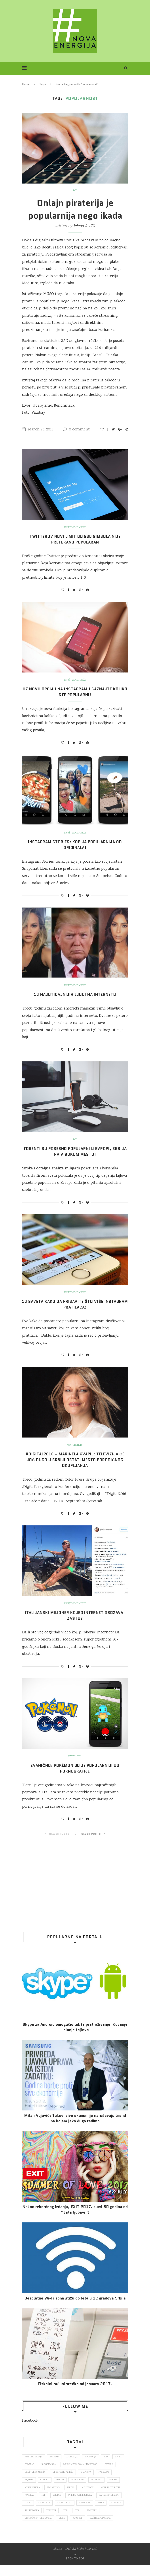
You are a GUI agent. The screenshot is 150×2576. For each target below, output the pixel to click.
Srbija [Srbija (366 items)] (70, 2513)
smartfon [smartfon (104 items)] (106, 2505)
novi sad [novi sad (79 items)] (77, 2497)
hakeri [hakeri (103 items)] (81, 2481)
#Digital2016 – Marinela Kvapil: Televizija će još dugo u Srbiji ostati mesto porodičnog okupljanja (75, 1459)
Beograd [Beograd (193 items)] (45, 2465)
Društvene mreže (75, 527)
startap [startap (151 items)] (87, 2513)
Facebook (30, 2421)
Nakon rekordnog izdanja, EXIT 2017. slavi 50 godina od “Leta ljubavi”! (75, 2209)
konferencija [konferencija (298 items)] (67, 2489)
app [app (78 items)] (110, 2457)
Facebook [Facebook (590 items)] (30, 2481)
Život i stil (75, 1756)
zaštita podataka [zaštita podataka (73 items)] (68, 2529)
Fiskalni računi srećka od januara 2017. (75, 2384)
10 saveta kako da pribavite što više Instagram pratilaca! (75, 1304)
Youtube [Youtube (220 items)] (44, 2529)
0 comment (76, 429)
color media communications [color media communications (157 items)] (97, 2465)
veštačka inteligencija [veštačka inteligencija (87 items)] (99, 2521)
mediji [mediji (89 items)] (106, 2489)
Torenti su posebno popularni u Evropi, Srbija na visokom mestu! (75, 1151)
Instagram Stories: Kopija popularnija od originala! (75, 844)
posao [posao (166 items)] (88, 2505)
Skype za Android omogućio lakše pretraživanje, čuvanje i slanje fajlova (75, 2027)
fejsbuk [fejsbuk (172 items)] (48, 2481)
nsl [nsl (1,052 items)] (92, 2497)
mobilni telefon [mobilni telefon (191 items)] (54, 2497)
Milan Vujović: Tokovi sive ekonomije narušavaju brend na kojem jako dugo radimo (75, 2118)
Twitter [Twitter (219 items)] (72, 2521)
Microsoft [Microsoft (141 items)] (31, 2497)
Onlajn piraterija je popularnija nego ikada (75, 209)
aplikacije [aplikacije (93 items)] (94, 2457)
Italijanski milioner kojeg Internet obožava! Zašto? (75, 1615)
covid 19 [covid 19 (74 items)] (29, 2473)
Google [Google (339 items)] (65, 2481)
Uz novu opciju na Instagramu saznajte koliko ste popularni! (75, 692)
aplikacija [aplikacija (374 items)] (75, 2457)
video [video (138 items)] (28, 2529)
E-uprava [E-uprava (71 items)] (105, 2473)
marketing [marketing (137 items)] (89, 2489)
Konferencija (75, 1445)
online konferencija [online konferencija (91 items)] (37, 2505)
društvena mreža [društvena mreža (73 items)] (52, 2473)
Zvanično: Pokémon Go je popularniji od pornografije (75, 1768)
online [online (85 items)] (106, 2497)
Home (26, 84)
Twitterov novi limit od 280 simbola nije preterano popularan (75, 539)
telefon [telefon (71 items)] (30, 2521)
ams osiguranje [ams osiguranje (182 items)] (34, 2457)
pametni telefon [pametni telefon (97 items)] (67, 2505)
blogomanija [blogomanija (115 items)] (65, 2465)
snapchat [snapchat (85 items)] (53, 2513)
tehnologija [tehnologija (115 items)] (107, 2513)
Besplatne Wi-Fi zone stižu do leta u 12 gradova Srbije (75, 2298)
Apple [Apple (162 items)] (28, 2465)
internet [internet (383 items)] (30, 2489)
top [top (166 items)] (45, 2521)
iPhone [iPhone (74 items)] (47, 2489)
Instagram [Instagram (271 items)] (99, 2481)
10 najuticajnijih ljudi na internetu (75, 994)
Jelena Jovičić (84, 226)
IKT (75, 190)
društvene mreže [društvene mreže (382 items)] (81, 2473)
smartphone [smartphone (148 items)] (32, 2513)
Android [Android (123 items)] (56, 2457)
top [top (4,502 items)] (57, 2521)
